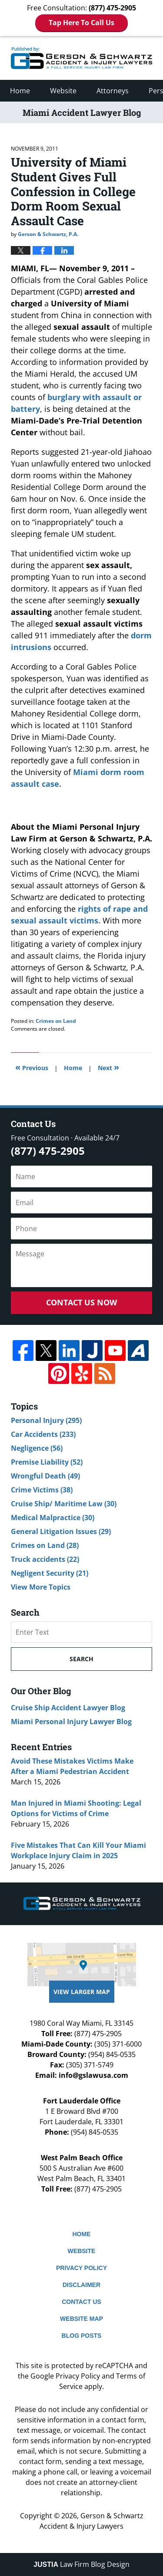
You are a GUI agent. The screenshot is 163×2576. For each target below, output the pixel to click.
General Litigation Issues (61, 1531)
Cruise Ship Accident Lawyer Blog (68, 1707)
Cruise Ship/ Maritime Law (63, 1503)
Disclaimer (81, 2284)
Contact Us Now (81, 1302)
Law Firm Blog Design (81, 2564)
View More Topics (40, 1587)
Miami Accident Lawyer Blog (81, 58)
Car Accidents (43, 1434)
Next (108, 1067)
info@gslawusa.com (93, 2075)
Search (81, 1659)
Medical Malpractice (52, 1517)
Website (63, 90)
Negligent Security (49, 1573)
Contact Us (81, 2301)
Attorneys (112, 90)
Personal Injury (46, 1420)
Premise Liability (47, 1462)
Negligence (37, 1448)
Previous (31, 1067)
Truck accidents (45, 1559)
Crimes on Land (56, 1021)
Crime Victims (42, 1490)
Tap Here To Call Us (81, 22)
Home (20, 90)
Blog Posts (82, 2335)
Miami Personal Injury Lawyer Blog (71, 1721)
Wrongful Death (45, 1476)
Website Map (81, 2318)
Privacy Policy (81, 2267)
